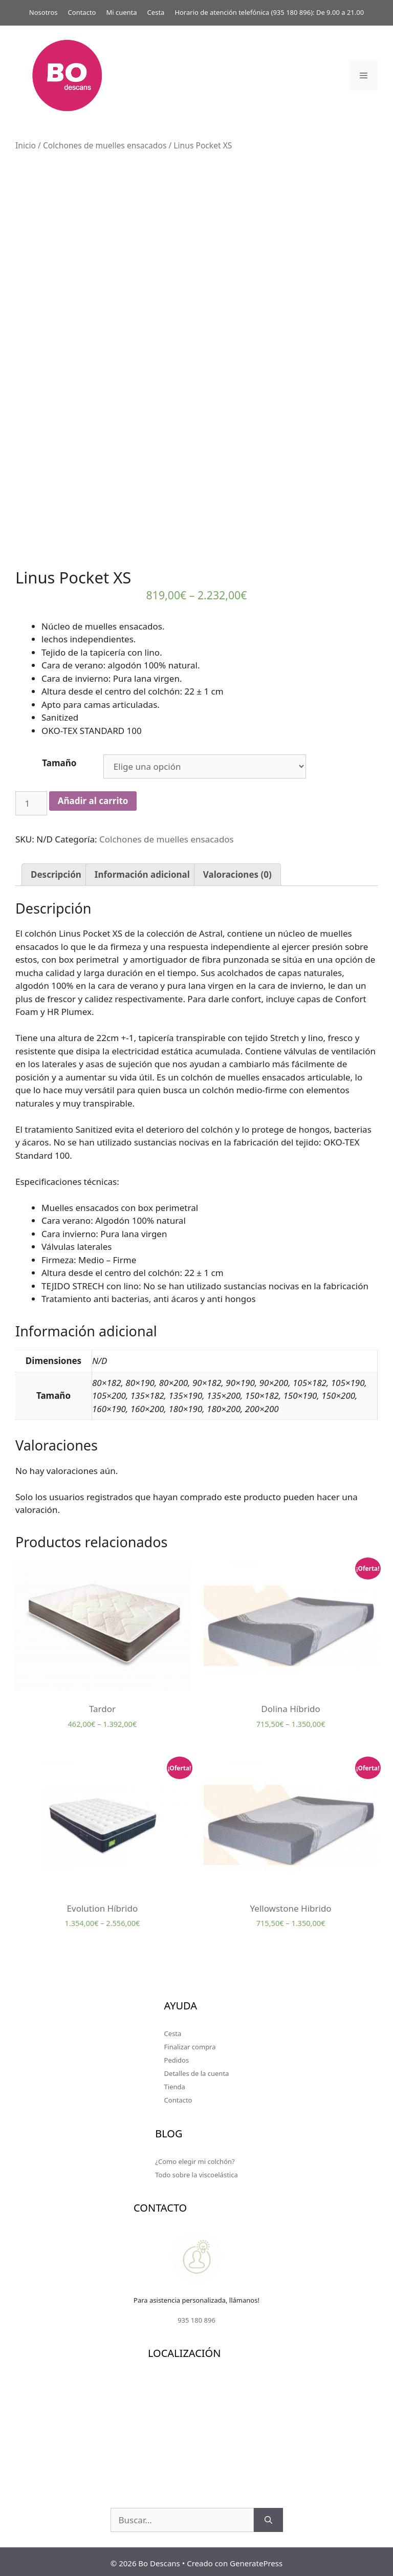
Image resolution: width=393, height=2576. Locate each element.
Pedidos (176, 2057)
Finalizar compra (190, 2043)
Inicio (25, 145)
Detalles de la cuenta (196, 2070)
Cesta (156, 12)
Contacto (82, 12)
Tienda (174, 2083)
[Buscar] (268, 2516)
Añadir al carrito (93, 798)
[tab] (56, 871)
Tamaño (59, 759)
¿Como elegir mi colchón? (194, 2157)
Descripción (56, 871)
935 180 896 (292, 12)
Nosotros (43, 12)
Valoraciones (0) (237, 871)
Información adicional (142, 871)
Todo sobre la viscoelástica (196, 2171)
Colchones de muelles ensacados (105, 145)
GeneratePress (256, 2560)
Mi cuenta (121, 12)
